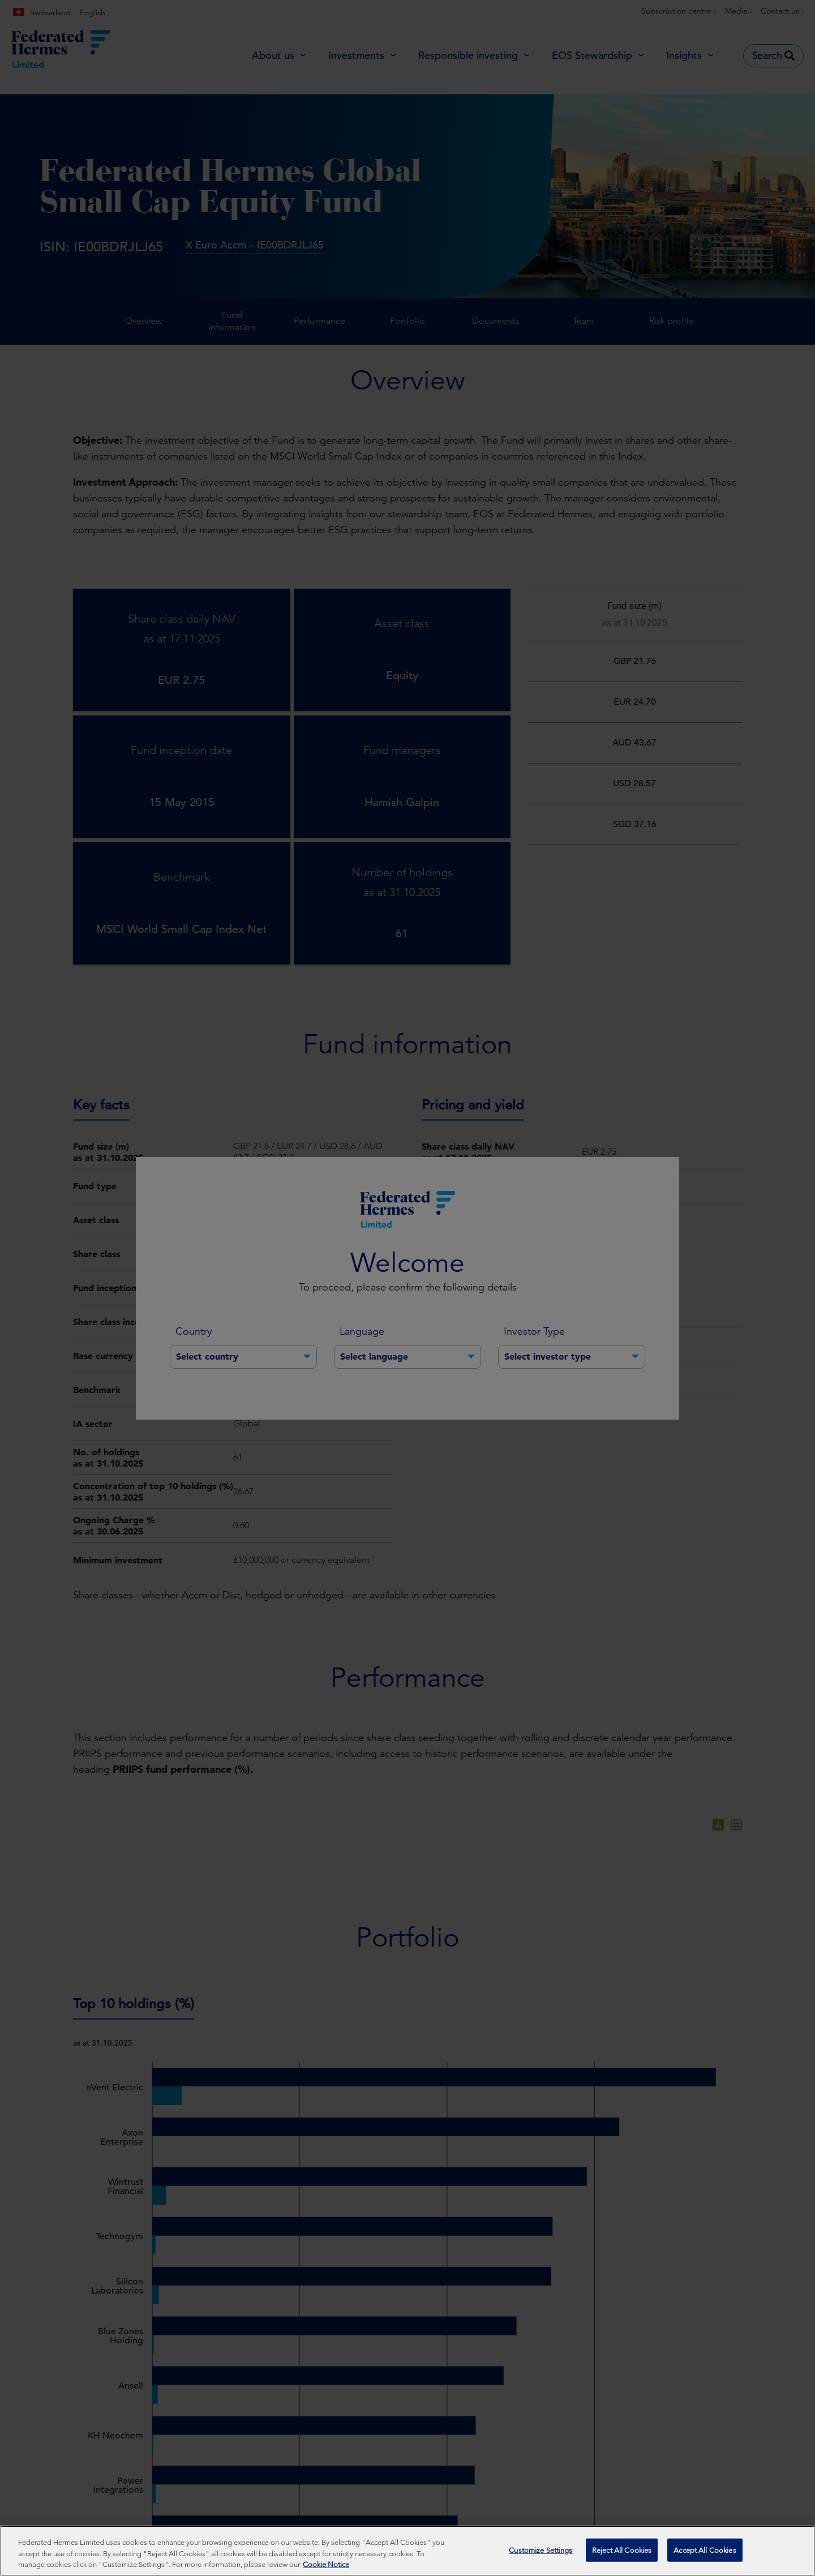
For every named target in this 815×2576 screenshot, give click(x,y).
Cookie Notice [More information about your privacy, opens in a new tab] (326, 2564)
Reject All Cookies (621, 2549)
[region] (407, 2551)
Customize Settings (540, 2549)
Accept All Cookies (705, 2549)
